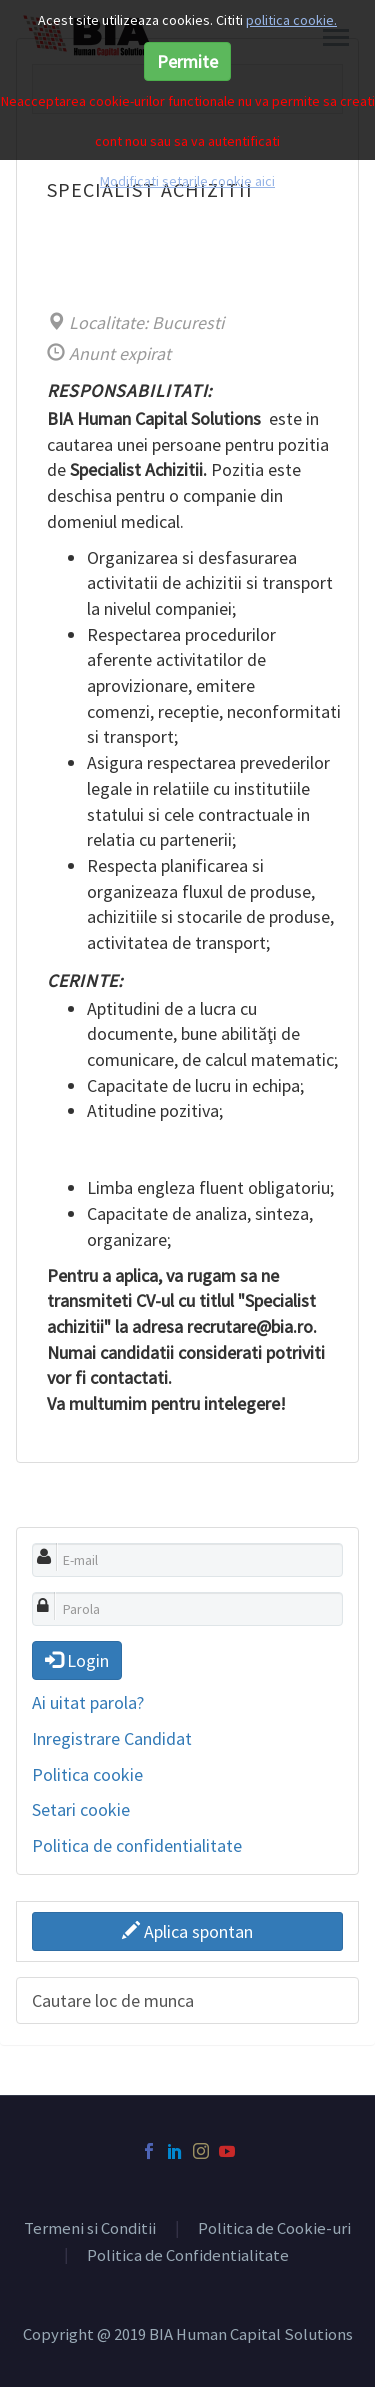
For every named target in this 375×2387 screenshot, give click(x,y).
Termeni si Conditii (90, 2229)
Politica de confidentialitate (137, 1845)
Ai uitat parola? (88, 1702)
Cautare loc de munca (113, 2000)
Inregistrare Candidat (112, 1738)
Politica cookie (87, 1774)
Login (77, 1660)
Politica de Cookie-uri (274, 2229)
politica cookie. (291, 20)
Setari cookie (81, 1809)
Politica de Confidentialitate (188, 2256)
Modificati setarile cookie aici (187, 181)
